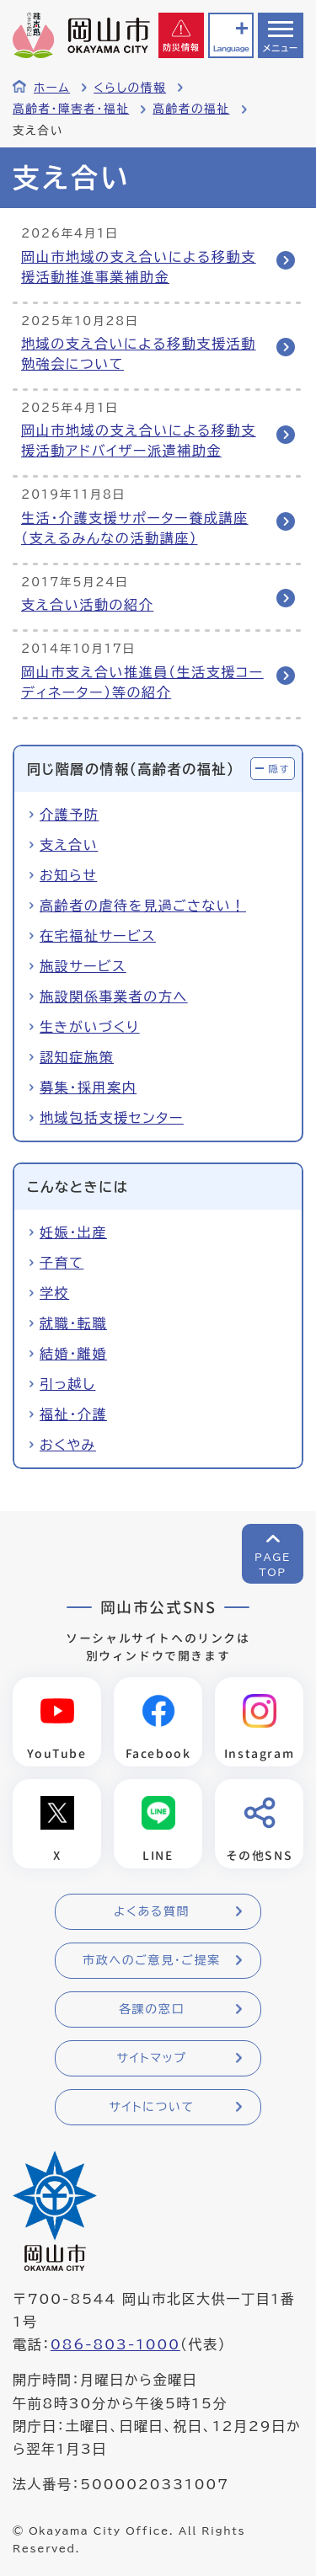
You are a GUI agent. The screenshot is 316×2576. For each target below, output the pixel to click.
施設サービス (83, 966)
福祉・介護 (73, 1414)
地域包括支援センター (112, 1118)
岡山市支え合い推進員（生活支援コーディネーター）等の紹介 (142, 682)
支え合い (69, 845)
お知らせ (68, 875)
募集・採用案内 (88, 1087)
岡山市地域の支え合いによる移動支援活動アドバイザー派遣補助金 (138, 440)
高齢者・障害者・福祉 (71, 109)
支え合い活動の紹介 (87, 605)
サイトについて (151, 2107)
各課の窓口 (152, 2009)
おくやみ (68, 1444)
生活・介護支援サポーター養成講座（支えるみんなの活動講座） (135, 528)
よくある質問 (152, 1911)
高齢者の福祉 (191, 109)
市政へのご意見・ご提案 (152, 1960)
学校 (54, 1293)
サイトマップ (151, 2058)
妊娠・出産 (73, 1232)
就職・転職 (73, 1323)
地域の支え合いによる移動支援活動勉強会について (138, 354)
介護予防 (69, 814)
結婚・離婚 (73, 1353)
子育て (61, 1262)
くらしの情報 (130, 88)
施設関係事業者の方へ (114, 996)
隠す (279, 768)
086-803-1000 (115, 2344)
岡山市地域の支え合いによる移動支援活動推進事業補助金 (138, 267)
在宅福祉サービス (98, 936)
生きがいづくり (90, 1027)
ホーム (52, 88)
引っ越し (67, 1384)
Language (231, 48)
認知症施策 (77, 1057)
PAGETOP (272, 1564)
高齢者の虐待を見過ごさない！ (143, 905)
